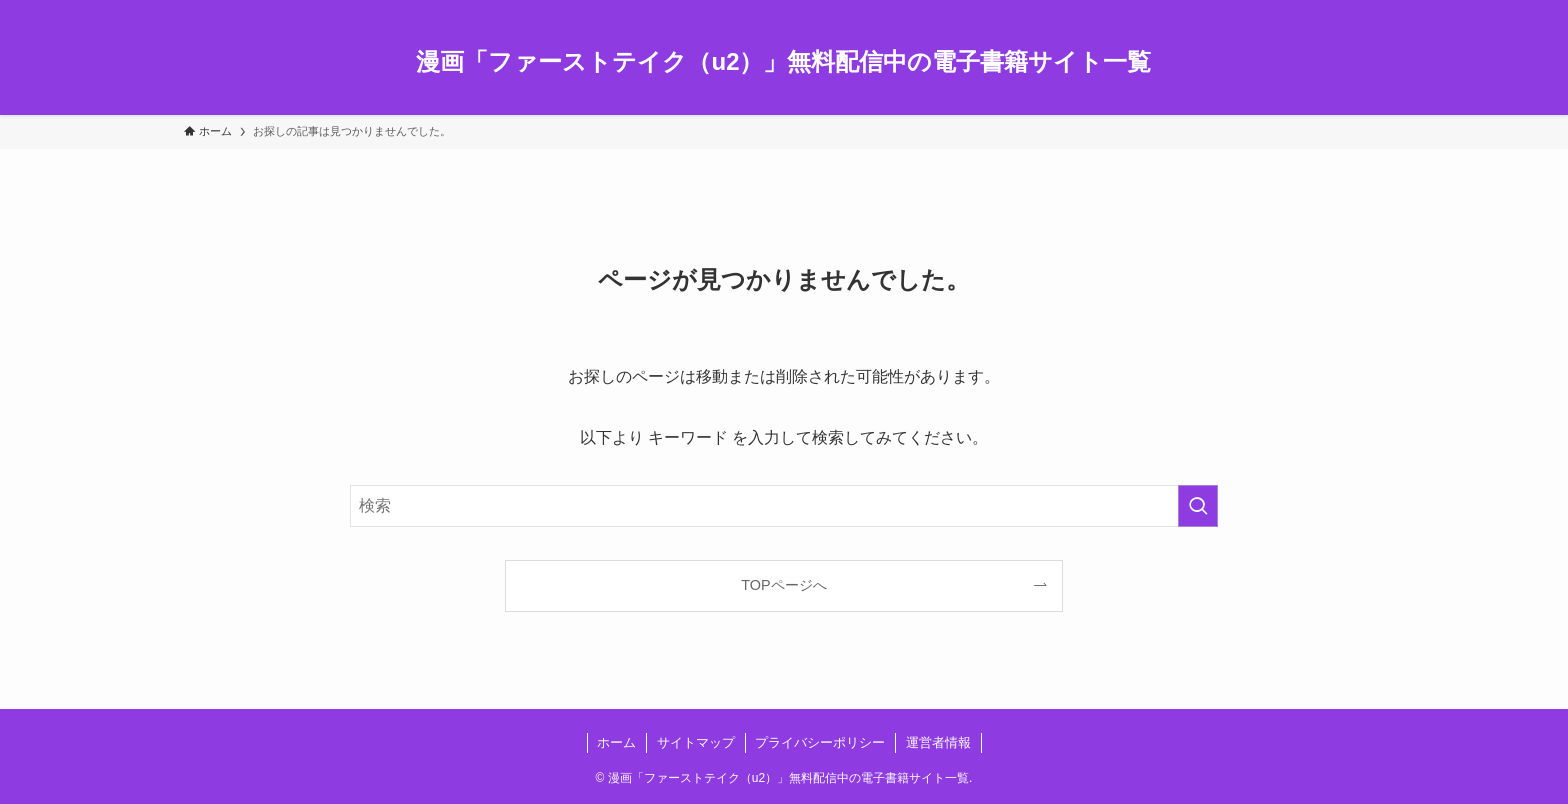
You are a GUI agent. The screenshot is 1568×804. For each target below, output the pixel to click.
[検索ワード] (784, 506)
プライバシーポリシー (820, 742)
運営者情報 (938, 742)
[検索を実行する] (1198, 506)
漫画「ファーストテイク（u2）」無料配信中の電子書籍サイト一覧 (783, 62)
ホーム (616, 742)
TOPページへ (783, 585)
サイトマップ (696, 742)
